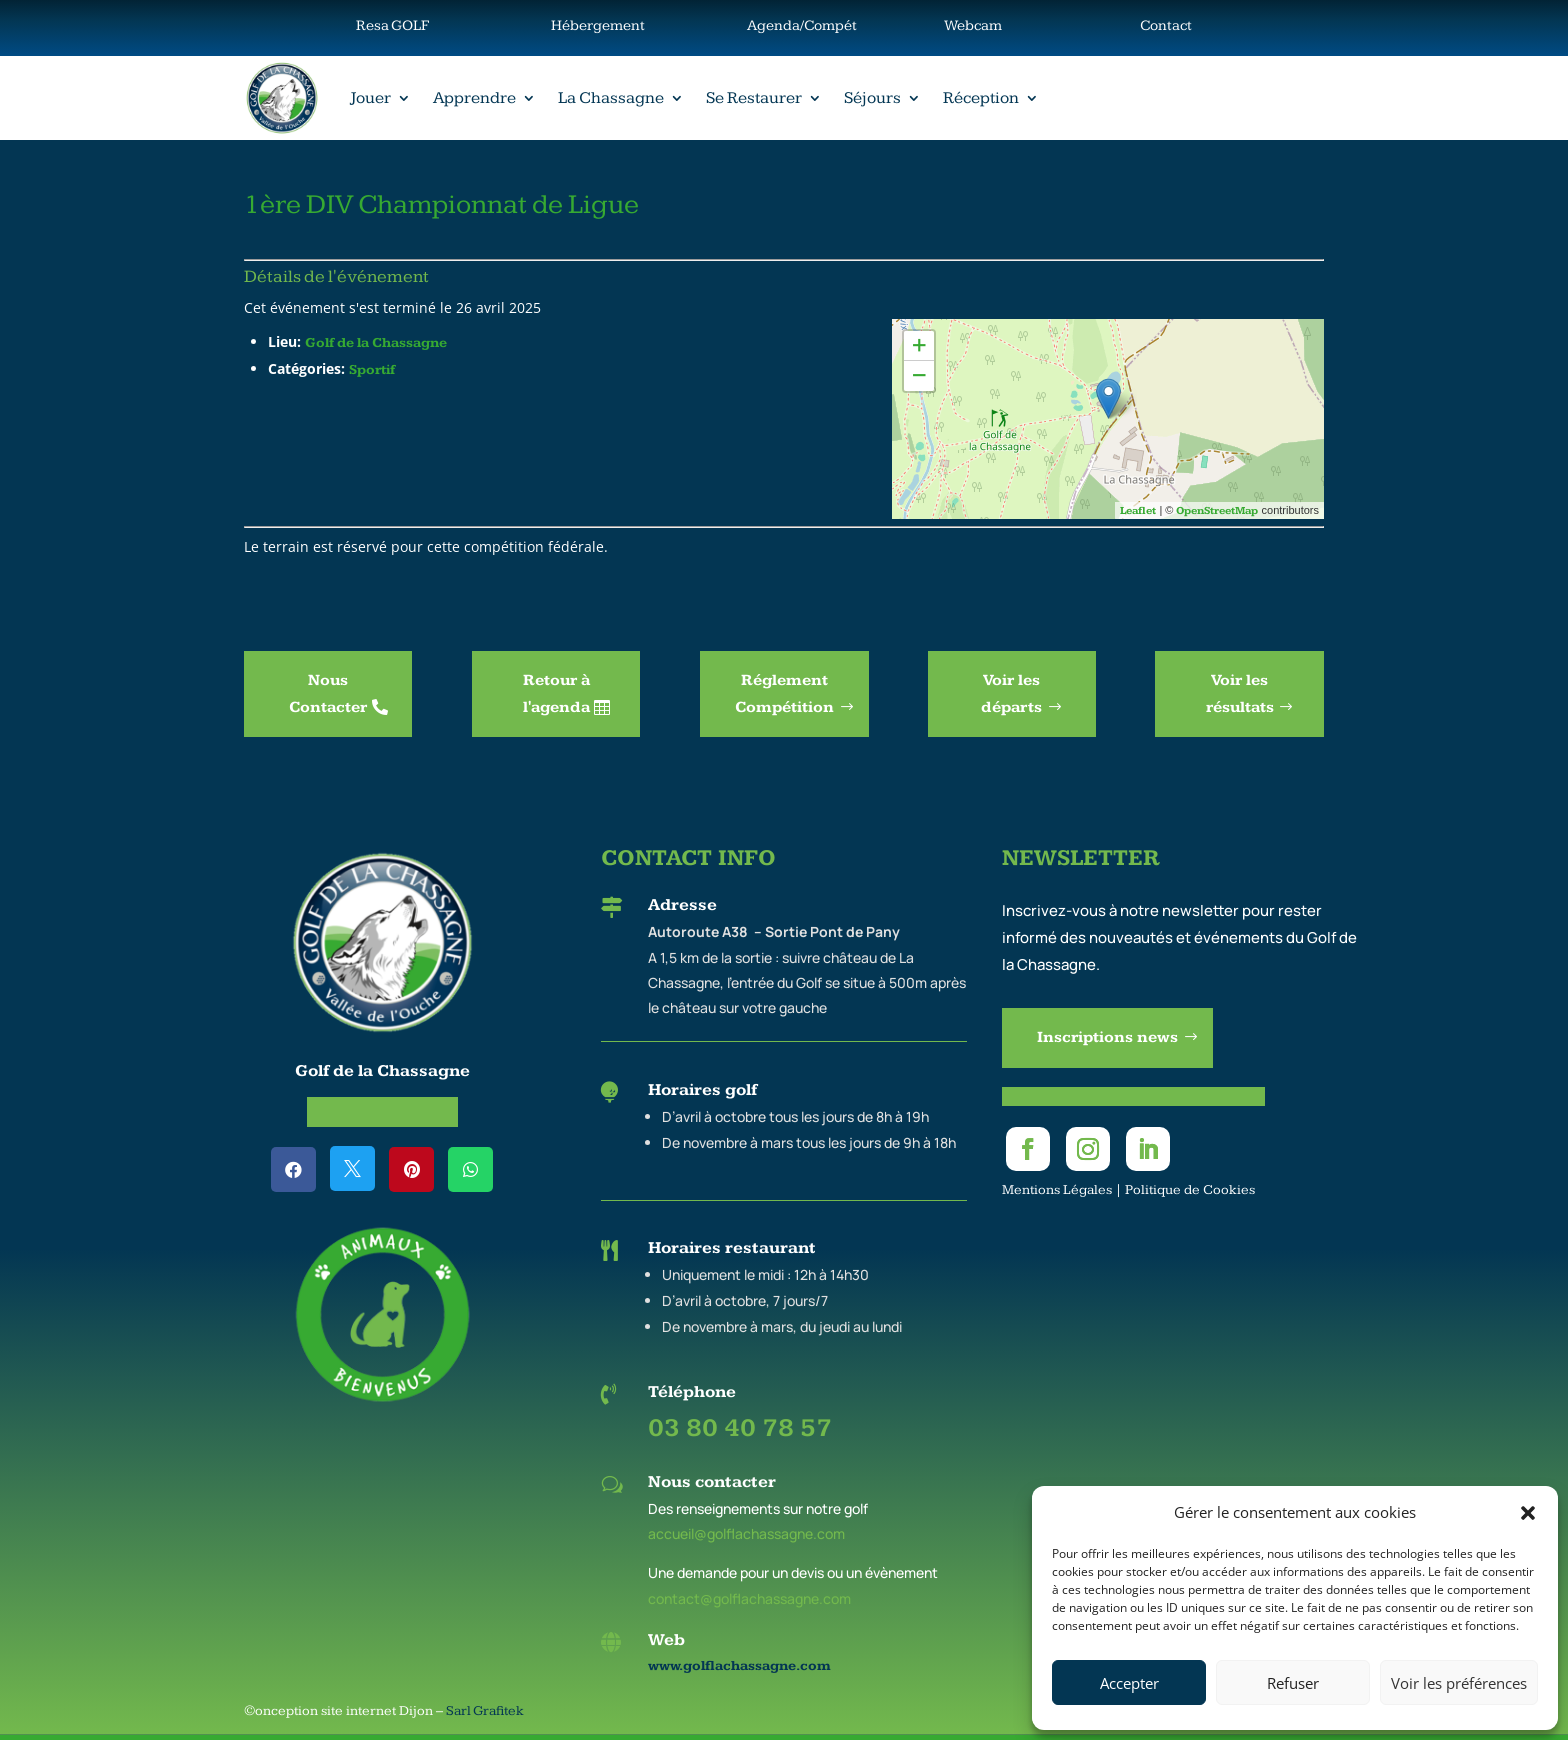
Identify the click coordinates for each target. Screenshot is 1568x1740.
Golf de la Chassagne (376, 343)
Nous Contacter (328, 694)
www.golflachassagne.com (739, 1666)
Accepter (1129, 1683)
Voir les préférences (1459, 1683)
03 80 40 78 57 (740, 1428)
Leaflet (1138, 510)
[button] (1528, 1513)
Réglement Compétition (784, 694)
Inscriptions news (1107, 1037)
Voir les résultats (1240, 694)
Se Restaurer (754, 98)
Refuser (1293, 1683)
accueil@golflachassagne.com (746, 1533)
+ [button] (919, 345)
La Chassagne (611, 98)
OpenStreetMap (1217, 510)
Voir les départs (1011, 694)
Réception (981, 98)
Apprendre (474, 98)
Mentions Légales (1057, 1190)
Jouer (370, 98)
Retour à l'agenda (556, 694)
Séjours (872, 98)
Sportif (372, 370)
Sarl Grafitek (485, 1711)
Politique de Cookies (1190, 1190)
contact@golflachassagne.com (749, 1598)
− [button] (919, 375)
